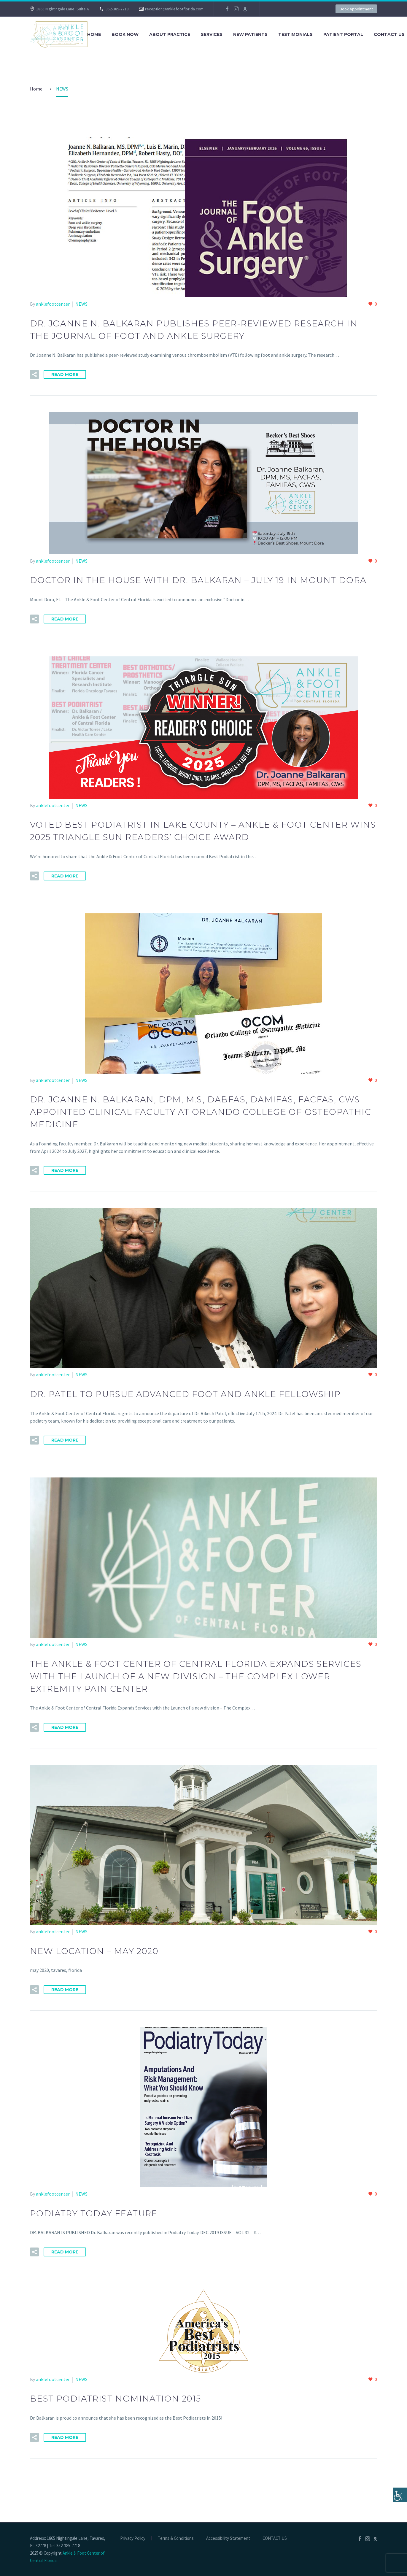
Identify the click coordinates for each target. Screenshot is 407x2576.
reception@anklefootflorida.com (174, 9)
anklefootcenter (53, 304)
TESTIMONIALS (295, 34)
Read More (64, 374)
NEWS (81, 304)
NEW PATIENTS (250, 34)
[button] (34, 374)
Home (94, 34)
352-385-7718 (117, 9)
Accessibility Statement (228, 2538)
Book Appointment (356, 9)
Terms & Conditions (176, 2538)
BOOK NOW (125, 34)
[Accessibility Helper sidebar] (400, 2495)
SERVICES (211, 34)
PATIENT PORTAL (343, 34)
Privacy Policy (132, 2538)
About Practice (169, 34)
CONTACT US (275, 2538)
